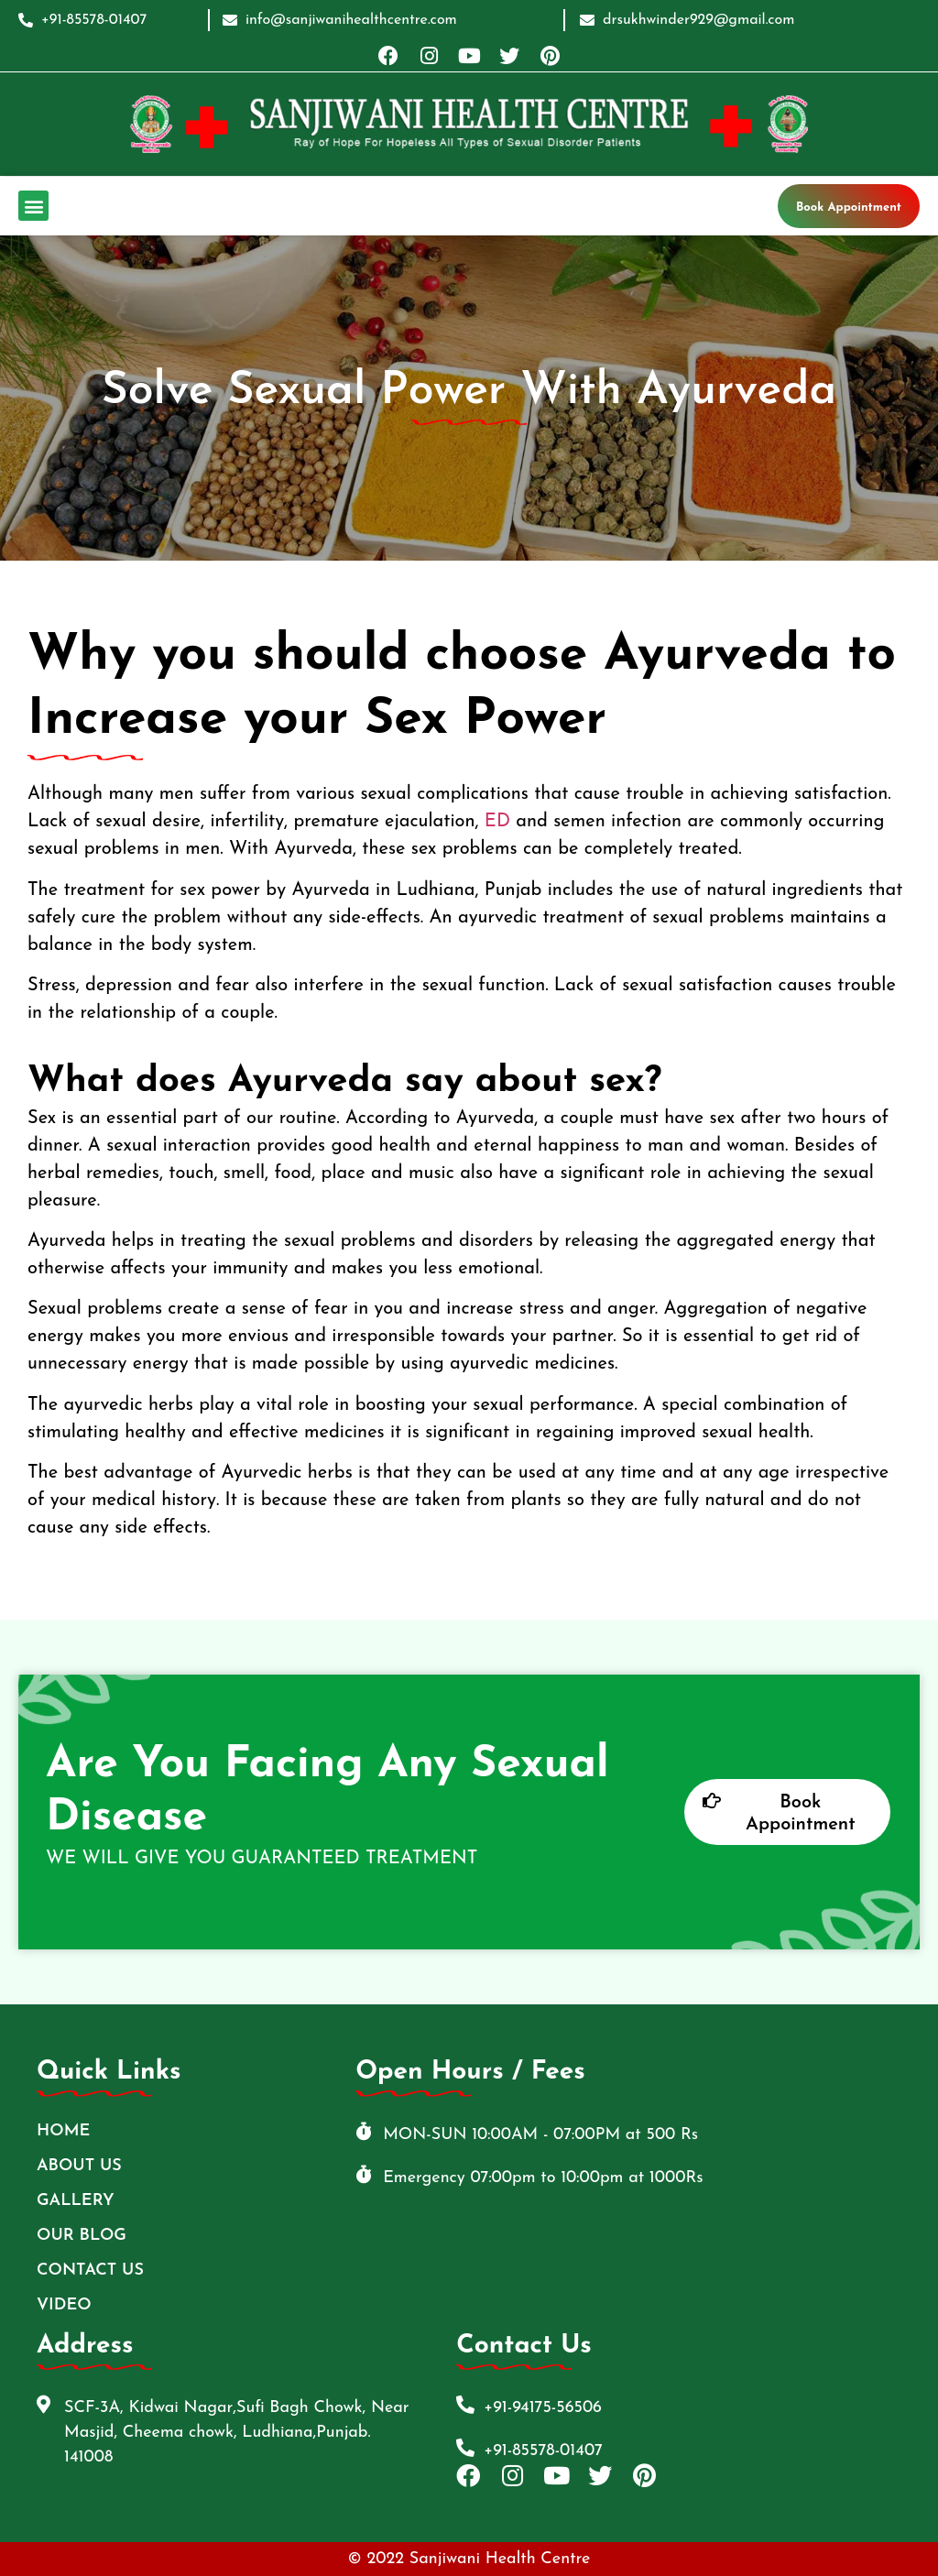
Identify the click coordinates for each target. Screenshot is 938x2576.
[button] (33, 206)
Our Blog (81, 2235)
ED (497, 822)
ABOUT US (79, 2166)
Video (64, 2305)
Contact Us (90, 2270)
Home (63, 2131)
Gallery (76, 2201)
